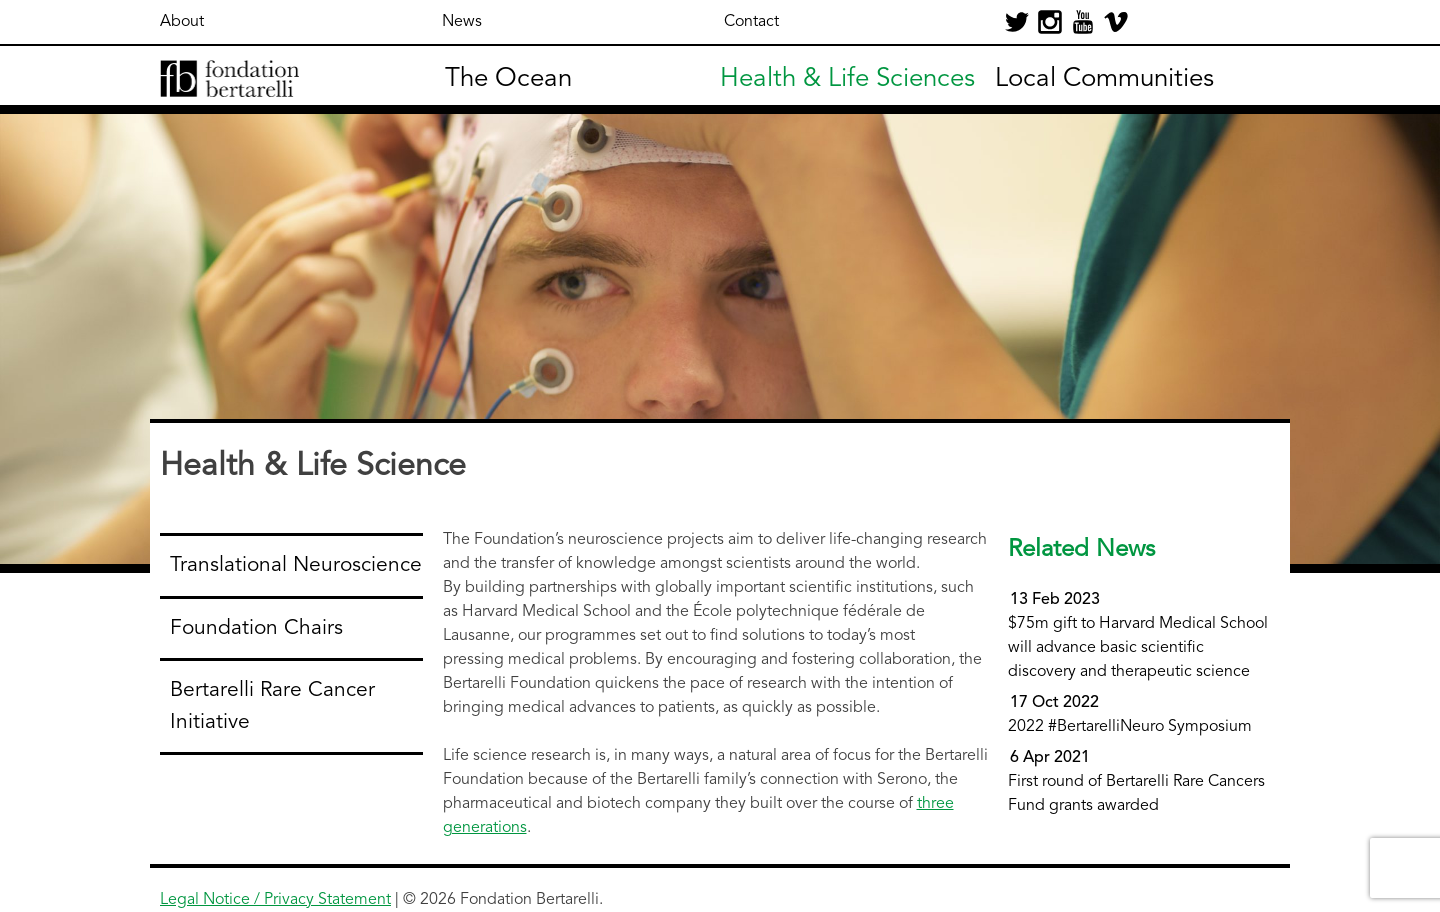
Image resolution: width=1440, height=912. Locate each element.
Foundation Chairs (256, 628)
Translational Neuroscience (296, 565)
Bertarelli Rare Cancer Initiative (272, 706)
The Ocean (508, 79)
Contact (751, 22)
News (462, 22)
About (182, 22)
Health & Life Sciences (847, 79)
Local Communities (1104, 79)
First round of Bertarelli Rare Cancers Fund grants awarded (1136, 782)
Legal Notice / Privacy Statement (275, 900)
